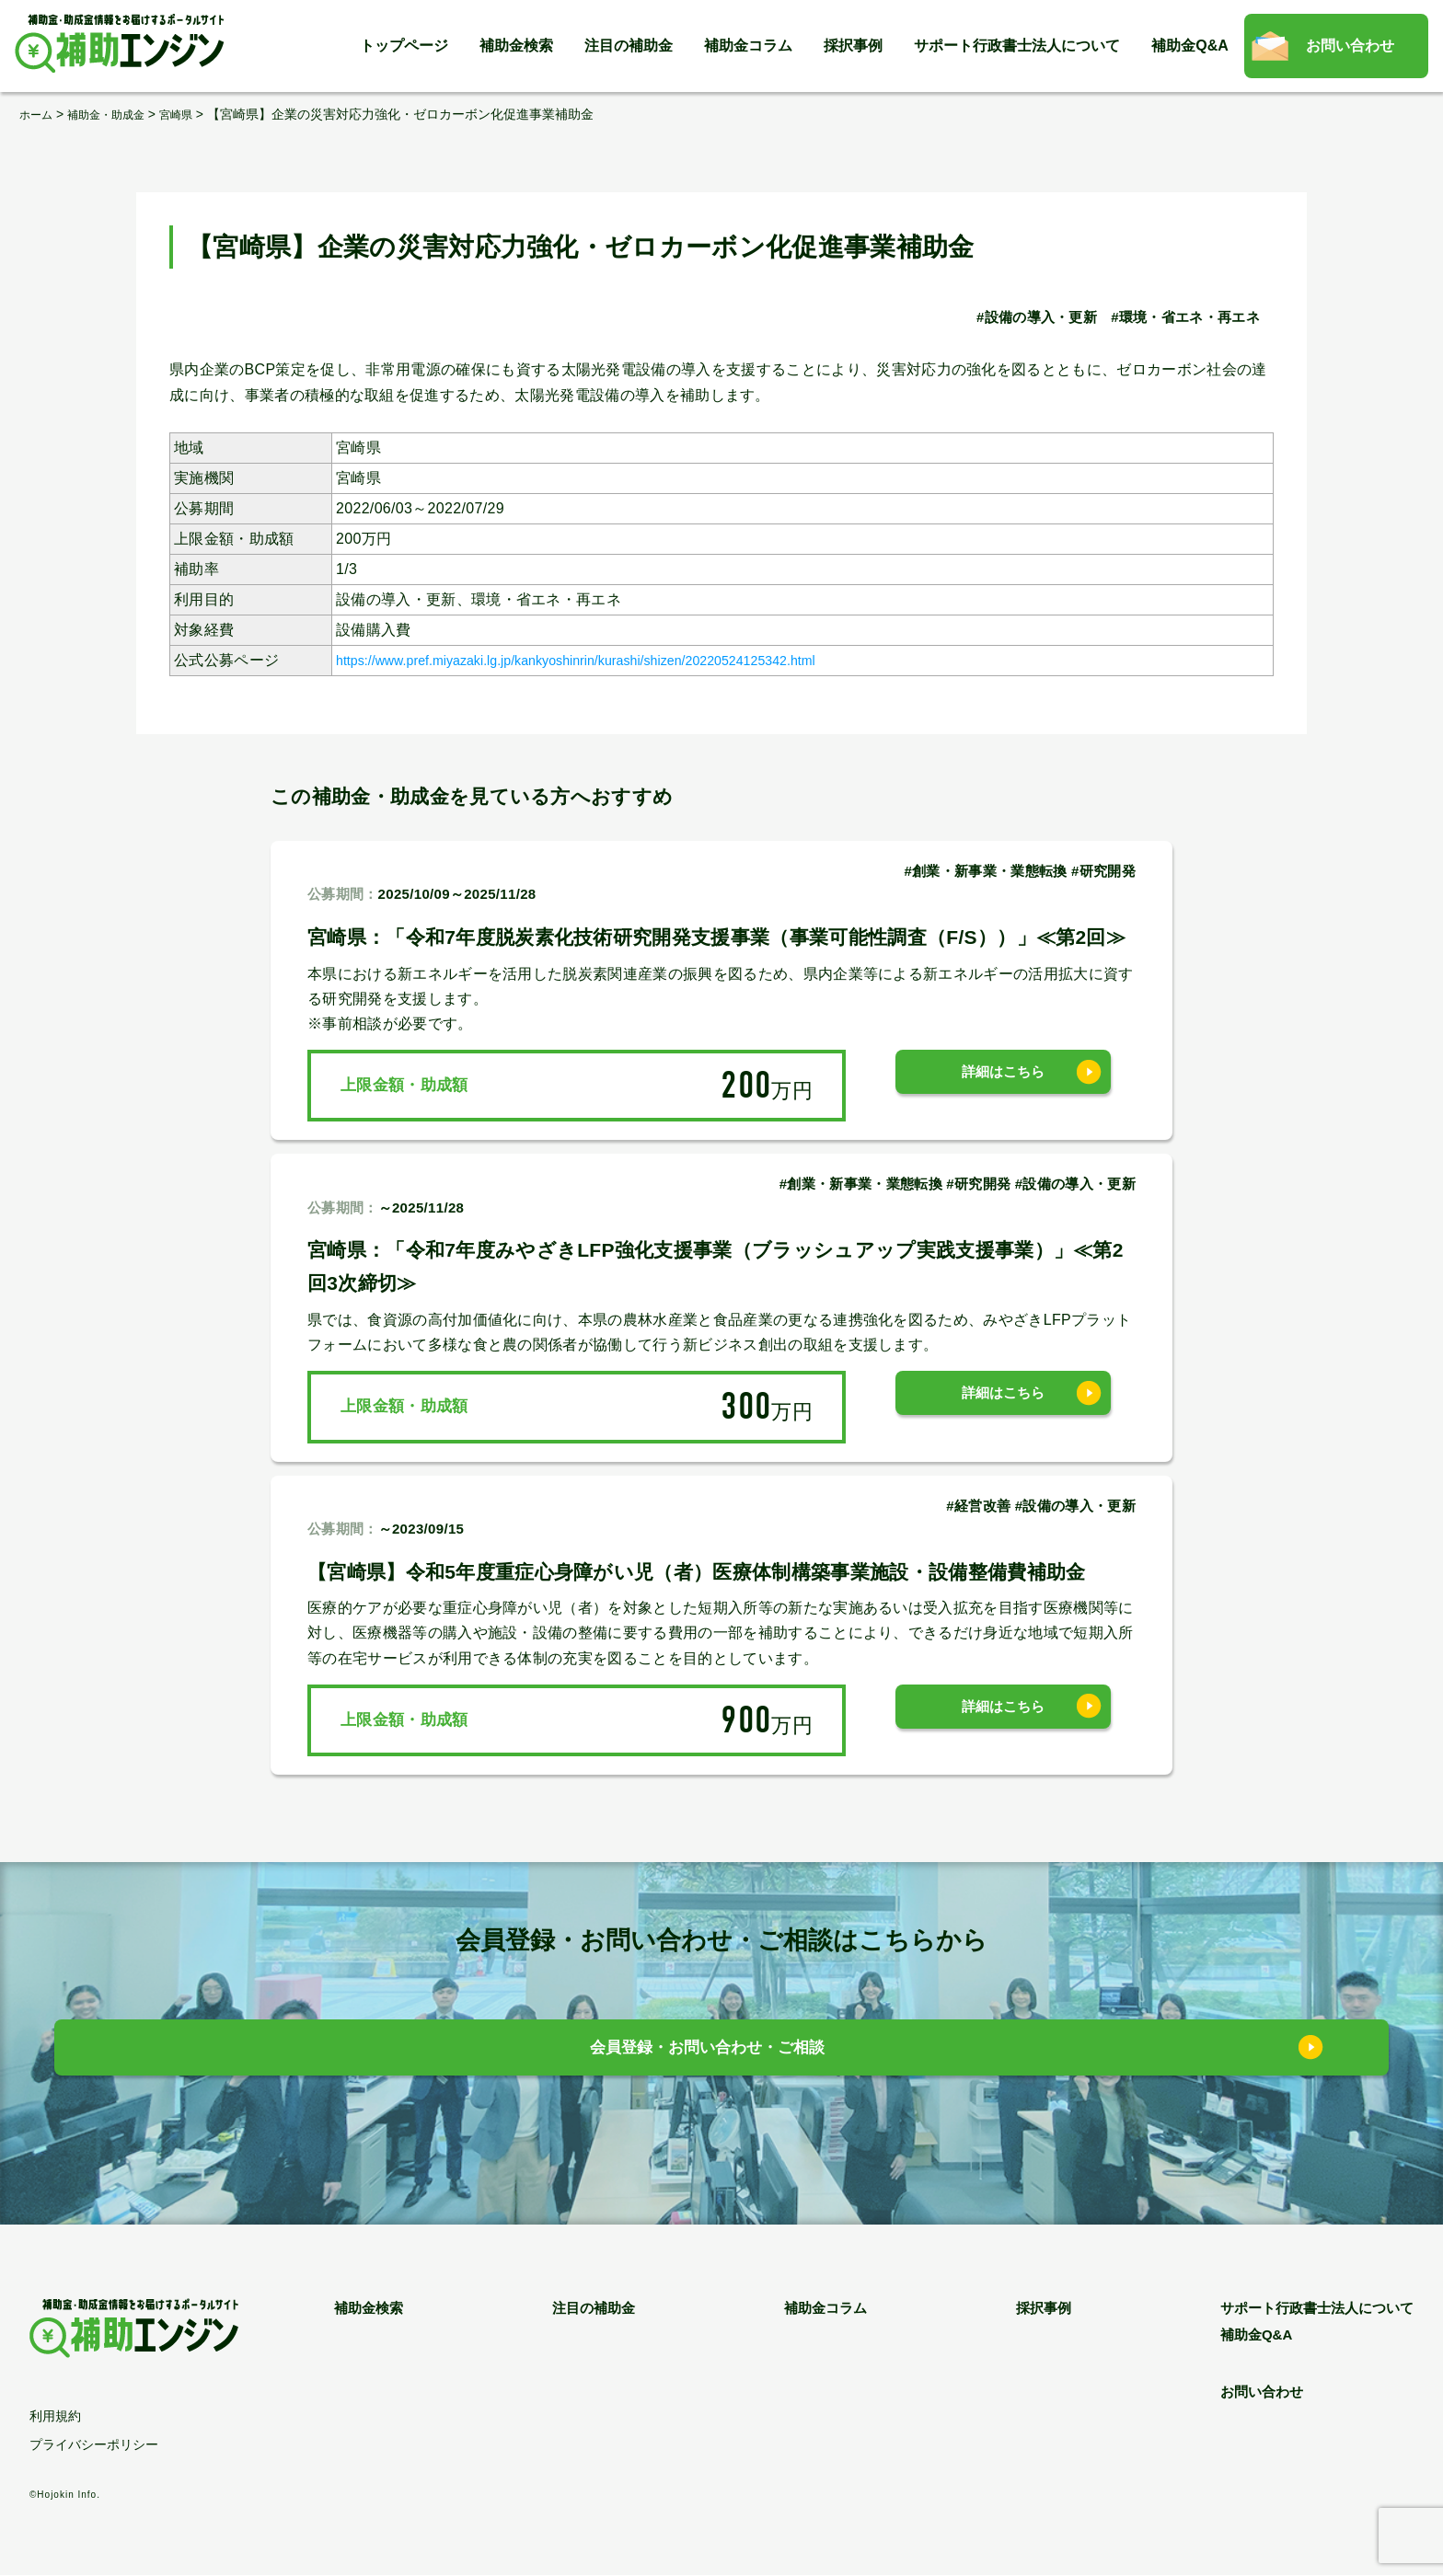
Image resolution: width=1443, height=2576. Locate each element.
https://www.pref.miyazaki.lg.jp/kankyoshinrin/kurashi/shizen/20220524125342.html (618, 659)
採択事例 (853, 45)
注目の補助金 (628, 45)
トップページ (404, 45)
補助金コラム (748, 45)
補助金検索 (516, 45)
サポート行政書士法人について (1017, 45)
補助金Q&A (1190, 45)
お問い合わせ (1350, 45)
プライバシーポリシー (93, 2445)
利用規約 (55, 2416)
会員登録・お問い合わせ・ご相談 (708, 2052)
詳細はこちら (1003, 1084)
